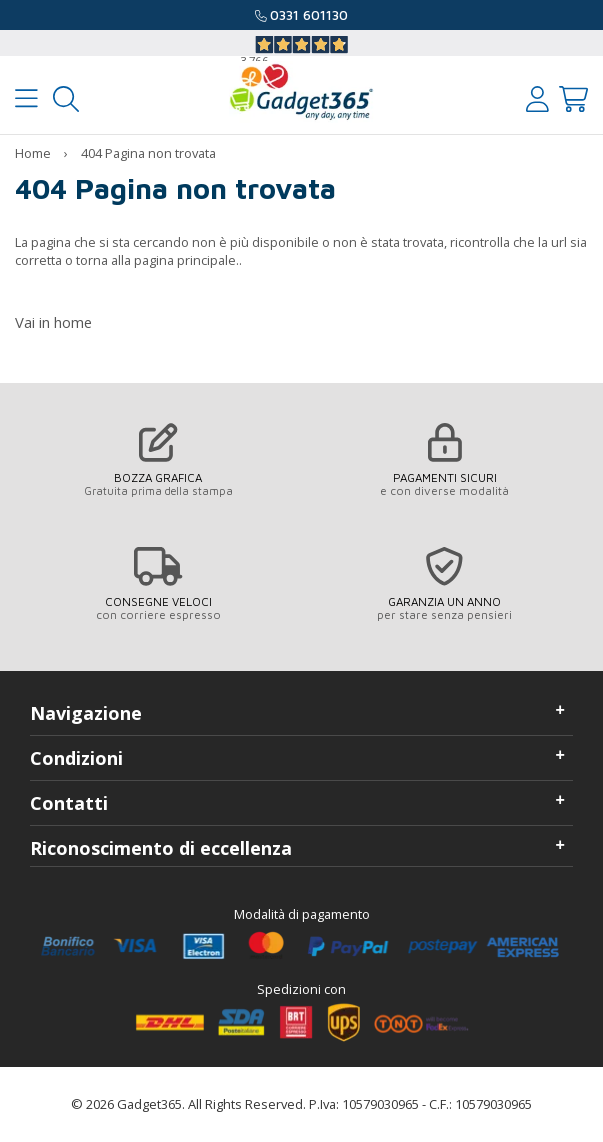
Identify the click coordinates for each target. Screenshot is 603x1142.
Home (33, 153)
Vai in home (53, 322)
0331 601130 (309, 15)
